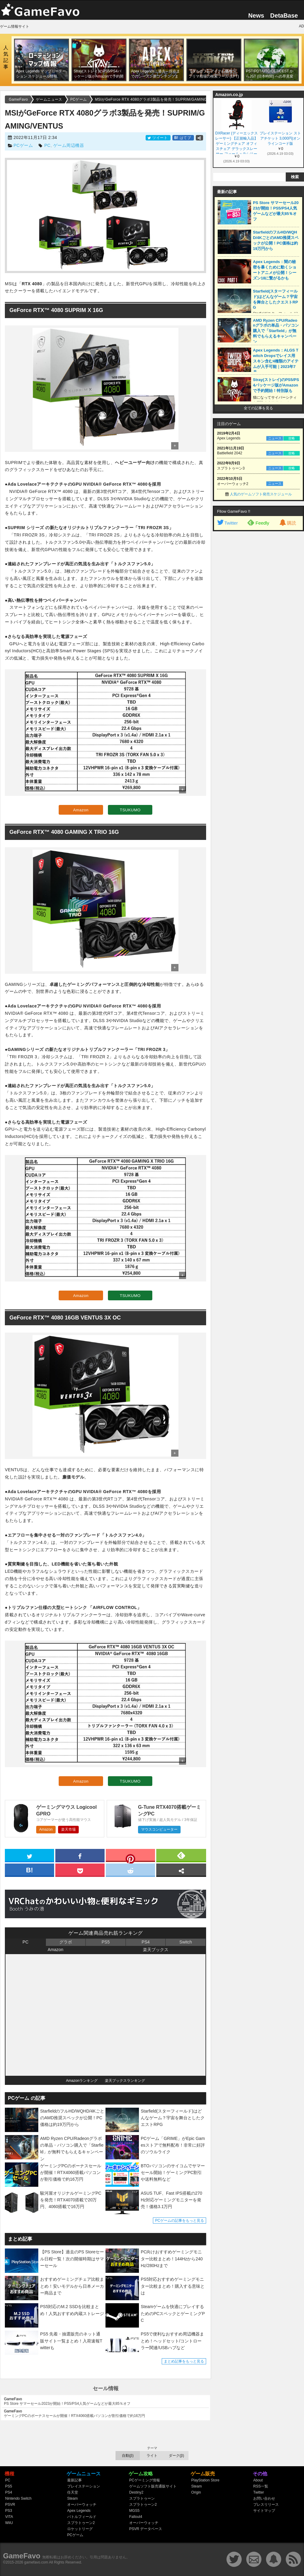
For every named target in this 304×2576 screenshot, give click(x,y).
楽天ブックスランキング (125, 2080)
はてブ (183, 138)
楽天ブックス (155, 1949)
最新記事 (74, 2480)
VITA (9, 2517)
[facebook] (80, 1855)
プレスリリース (266, 2504)
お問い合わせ (264, 2498)
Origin (196, 2492)
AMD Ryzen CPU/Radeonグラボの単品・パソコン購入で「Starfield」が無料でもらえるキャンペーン (276, 331)
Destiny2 (136, 2492)
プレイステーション (83, 2486)
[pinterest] (130, 1856)
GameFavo (21, 2556)
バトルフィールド (81, 2517)
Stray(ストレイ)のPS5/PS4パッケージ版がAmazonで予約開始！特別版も (276, 385)
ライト (152, 2455)
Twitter (227, 522)
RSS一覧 (260, 2486)
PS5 (105, 1942)
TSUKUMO (130, 810)
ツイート (158, 138)
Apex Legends (79, 2510)
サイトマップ (264, 2510)
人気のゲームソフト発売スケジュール (261, 494)
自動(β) (128, 2455)
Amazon (80, 810)
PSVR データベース (145, 2529)
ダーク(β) (176, 2455)
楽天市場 (68, 1829)
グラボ (65, 1942)
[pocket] (80, 1870)
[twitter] (29, 1855)
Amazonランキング (82, 2080)
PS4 (146, 1942)
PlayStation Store (205, 2480)
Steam (72, 2498)
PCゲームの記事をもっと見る (179, 2220)
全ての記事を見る (258, 408)
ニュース (275, 438)
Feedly (258, 522)
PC (47, 145)
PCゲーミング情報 (144, 2480)
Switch (185, 1942)
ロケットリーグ (80, 2529)
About (258, 2480)
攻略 (291, 438)
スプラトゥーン (142, 2498)
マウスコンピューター (159, 1829)
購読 (287, 522)
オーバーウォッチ (81, 2504)
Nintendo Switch (18, 2498)
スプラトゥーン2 (81, 2523)
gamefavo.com (36, 2562)
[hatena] (29, 1870)
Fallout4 (135, 2517)
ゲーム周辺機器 (68, 145)
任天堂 (72, 2492)
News (256, 15)
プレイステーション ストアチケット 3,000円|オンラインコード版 (280, 138)
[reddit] (130, 1870)
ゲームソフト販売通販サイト (153, 2486)
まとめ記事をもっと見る (184, 2361)
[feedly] (181, 1855)
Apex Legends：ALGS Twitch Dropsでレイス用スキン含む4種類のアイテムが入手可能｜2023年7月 (276, 361)
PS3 (8, 2510)
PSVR (10, 2504)
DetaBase (284, 15)
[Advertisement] (258, 627)
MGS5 (134, 2510)
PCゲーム (23, 145)
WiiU (9, 2523)
